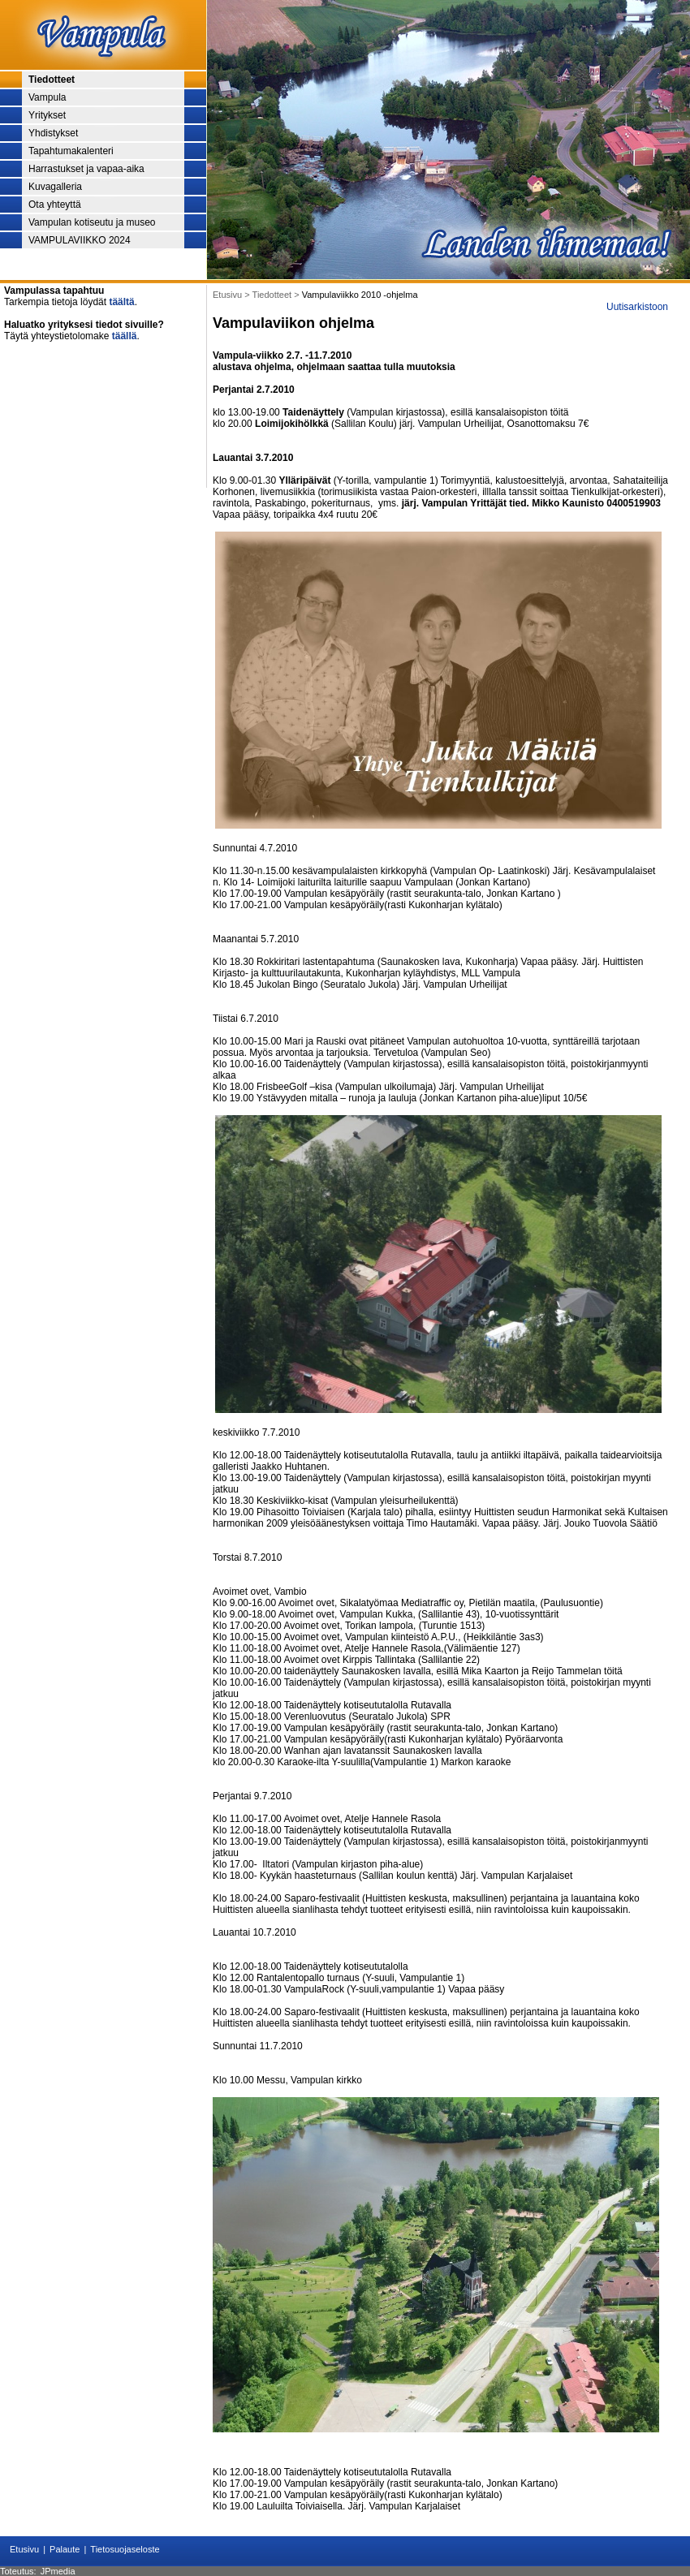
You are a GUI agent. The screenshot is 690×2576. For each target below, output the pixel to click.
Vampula (47, 97)
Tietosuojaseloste (124, 2549)
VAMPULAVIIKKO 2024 (79, 240)
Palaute (65, 2549)
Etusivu (24, 2549)
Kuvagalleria (55, 186)
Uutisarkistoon (637, 306)
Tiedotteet (51, 79)
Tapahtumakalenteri (71, 151)
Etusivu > (232, 294)
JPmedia (58, 2571)
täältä (121, 302)
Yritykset (47, 115)
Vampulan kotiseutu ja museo (92, 222)
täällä (124, 336)
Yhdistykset (53, 133)
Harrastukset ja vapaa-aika (86, 168)
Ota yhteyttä (54, 204)
